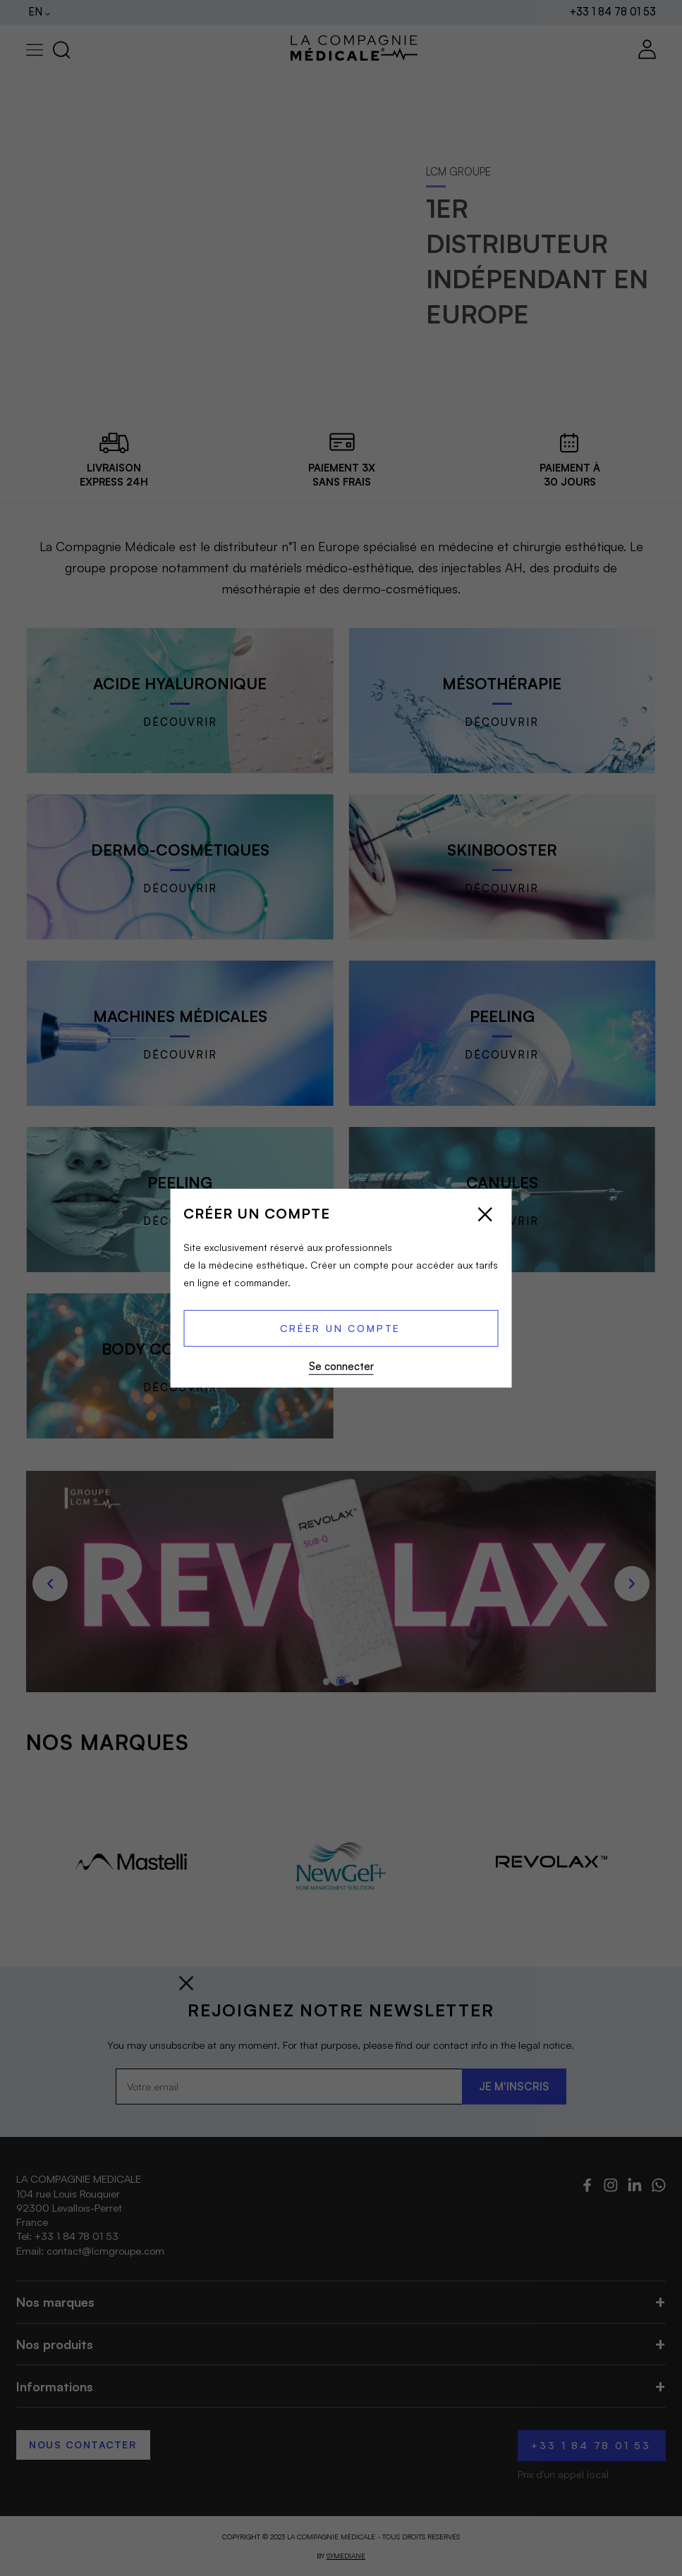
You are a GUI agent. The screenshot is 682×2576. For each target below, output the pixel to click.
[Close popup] (485, 1216)
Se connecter (341, 1366)
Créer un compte (340, 1328)
